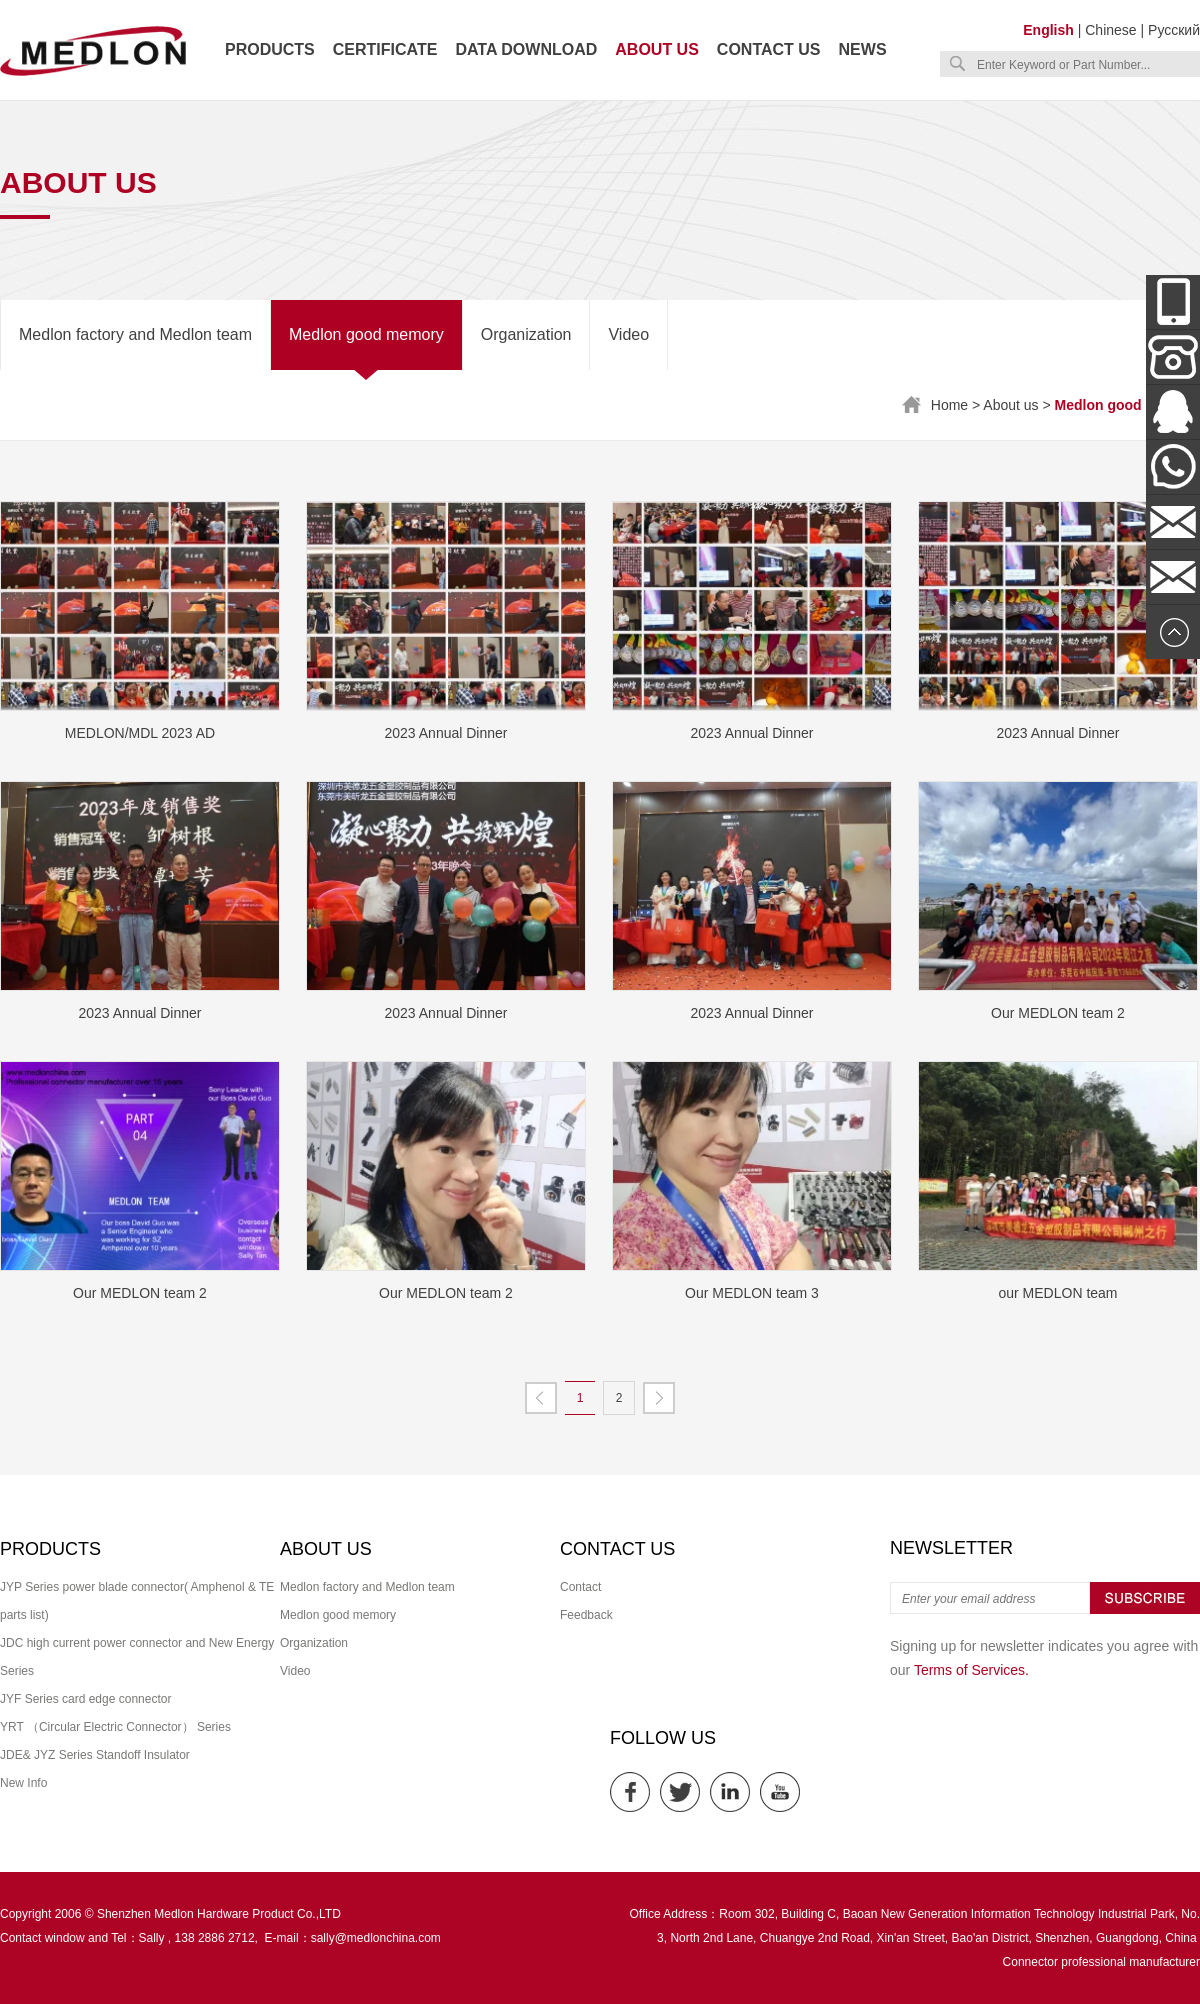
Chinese (1110, 30)
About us (657, 49)
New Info (23, 1783)
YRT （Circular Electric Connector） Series (115, 1727)
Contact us (769, 49)
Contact (580, 1587)
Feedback (586, 1615)
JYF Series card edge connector (85, 1699)
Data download (526, 49)
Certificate (385, 49)
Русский (1174, 30)
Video (628, 334)
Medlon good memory (366, 334)
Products (270, 49)
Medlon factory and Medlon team (135, 334)
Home (949, 405)
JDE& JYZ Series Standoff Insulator (95, 1755)
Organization (526, 334)
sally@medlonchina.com (376, 1938)
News (863, 49)
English (1048, 30)
